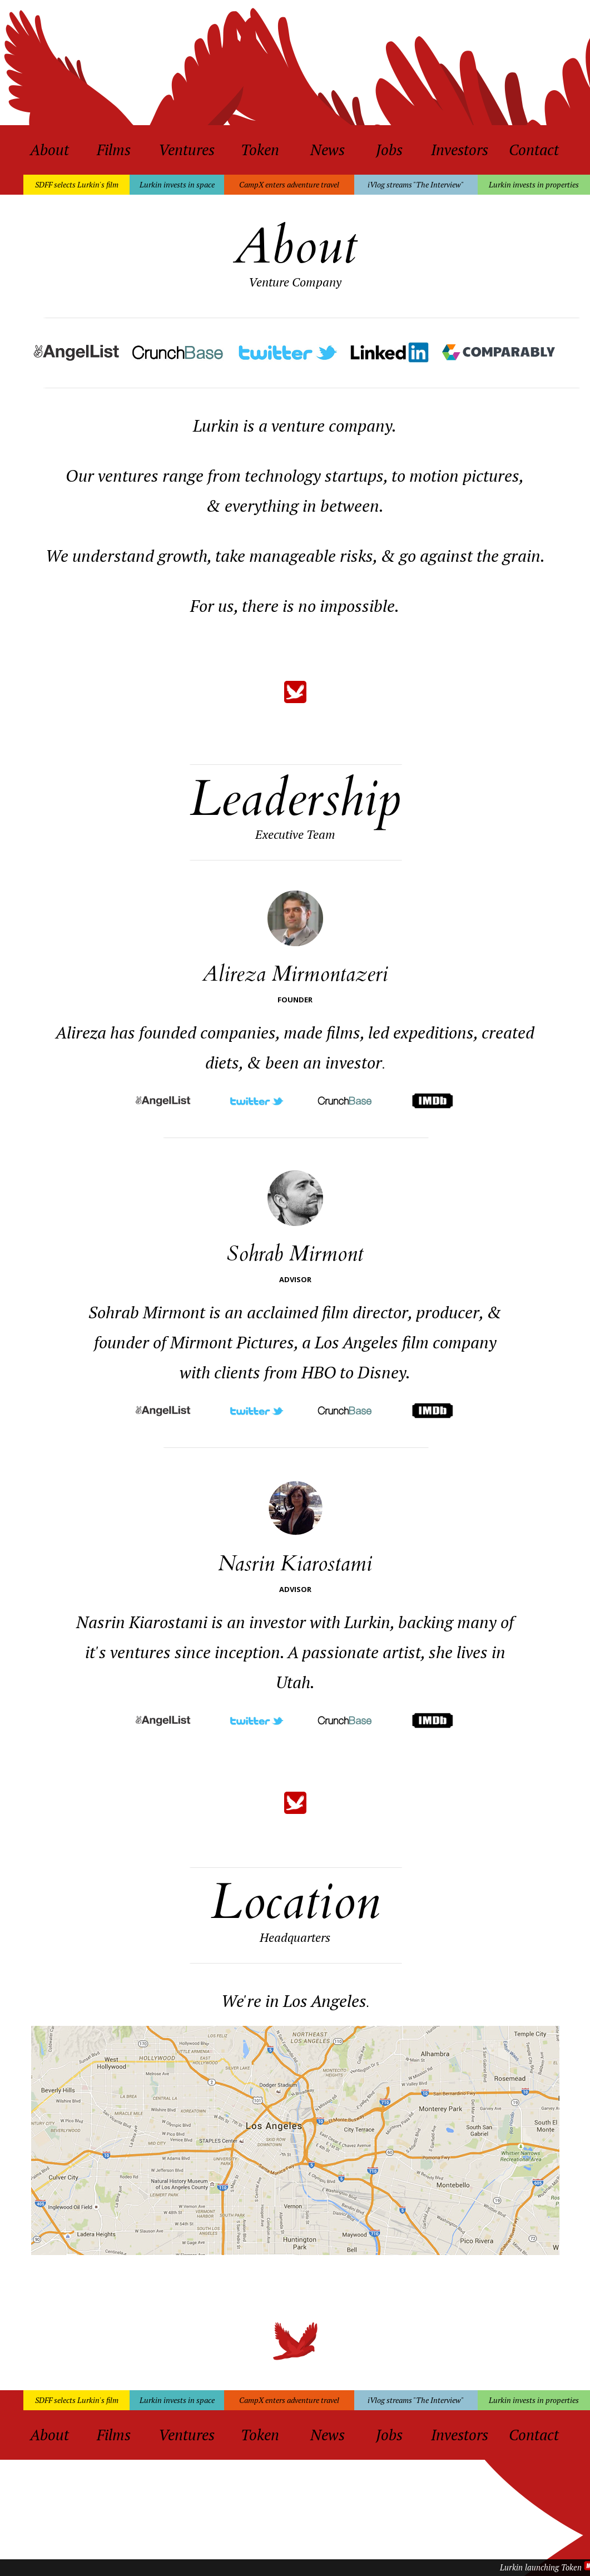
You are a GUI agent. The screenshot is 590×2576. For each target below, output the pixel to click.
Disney (382, 1372)
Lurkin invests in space (177, 184)
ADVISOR (295, 1279)
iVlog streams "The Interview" (416, 184)
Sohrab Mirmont (295, 1253)
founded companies (207, 1032)
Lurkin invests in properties (534, 184)
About (49, 150)
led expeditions (421, 1032)
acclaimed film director (327, 1312)
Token (260, 150)
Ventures (186, 150)
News (327, 150)
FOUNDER (295, 1000)
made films (322, 1032)
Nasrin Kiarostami (294, 1563)
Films (114, 150)
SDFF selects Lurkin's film (76, 184)
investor (353, 1062)
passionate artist (361, 1652)
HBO (318, 1372)
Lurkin (367, 1622)
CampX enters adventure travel (289, 184)
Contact (534, 150)
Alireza (81, 1032)
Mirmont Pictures (232, 1342)
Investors (459, 150)
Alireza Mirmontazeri (295, 974)
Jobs (389, 150)
